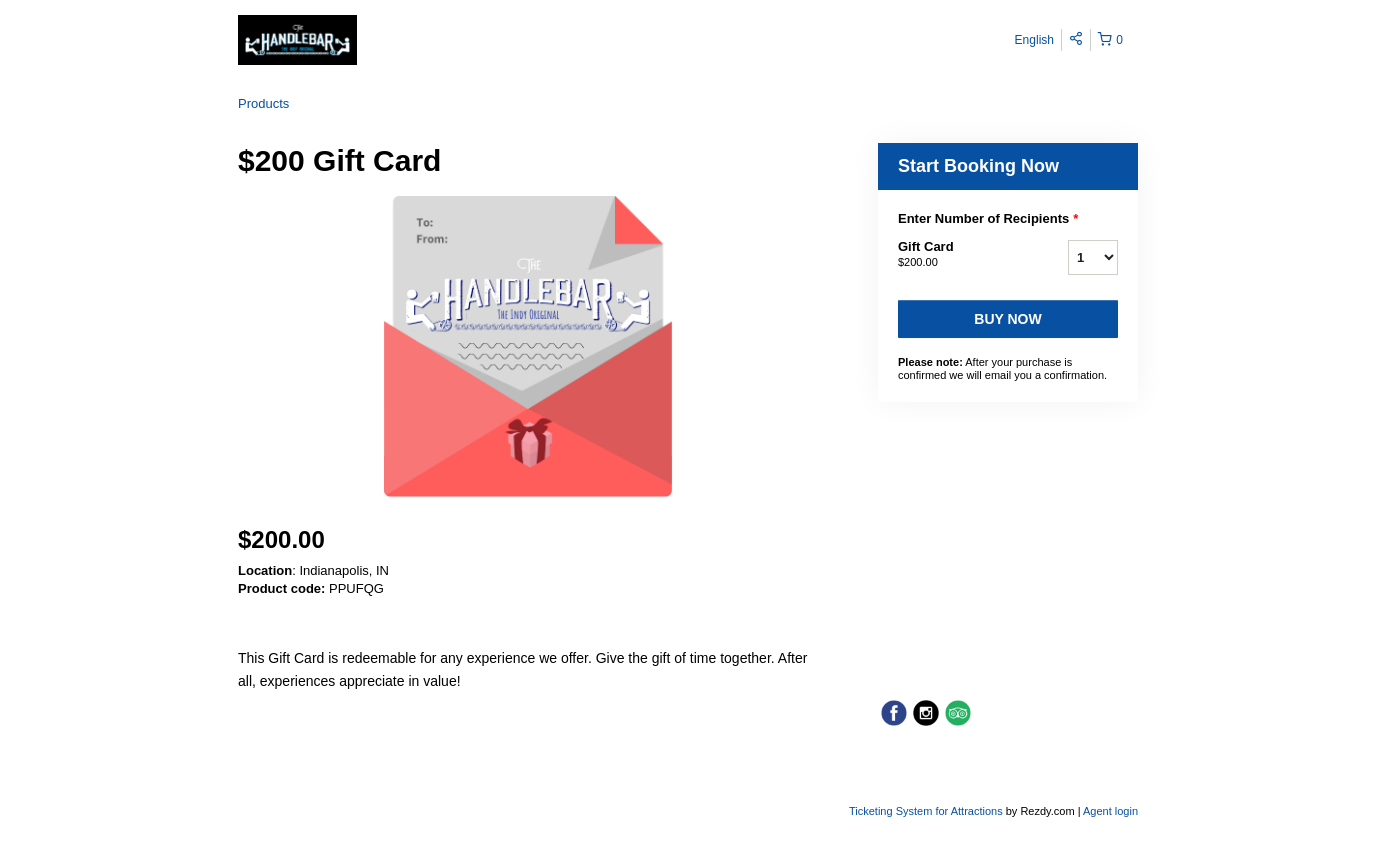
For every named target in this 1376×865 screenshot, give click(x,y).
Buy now (1007, 319)
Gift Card (958, 255)
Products (263, 103)
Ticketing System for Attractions (927, 811)
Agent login (1110, 811)
